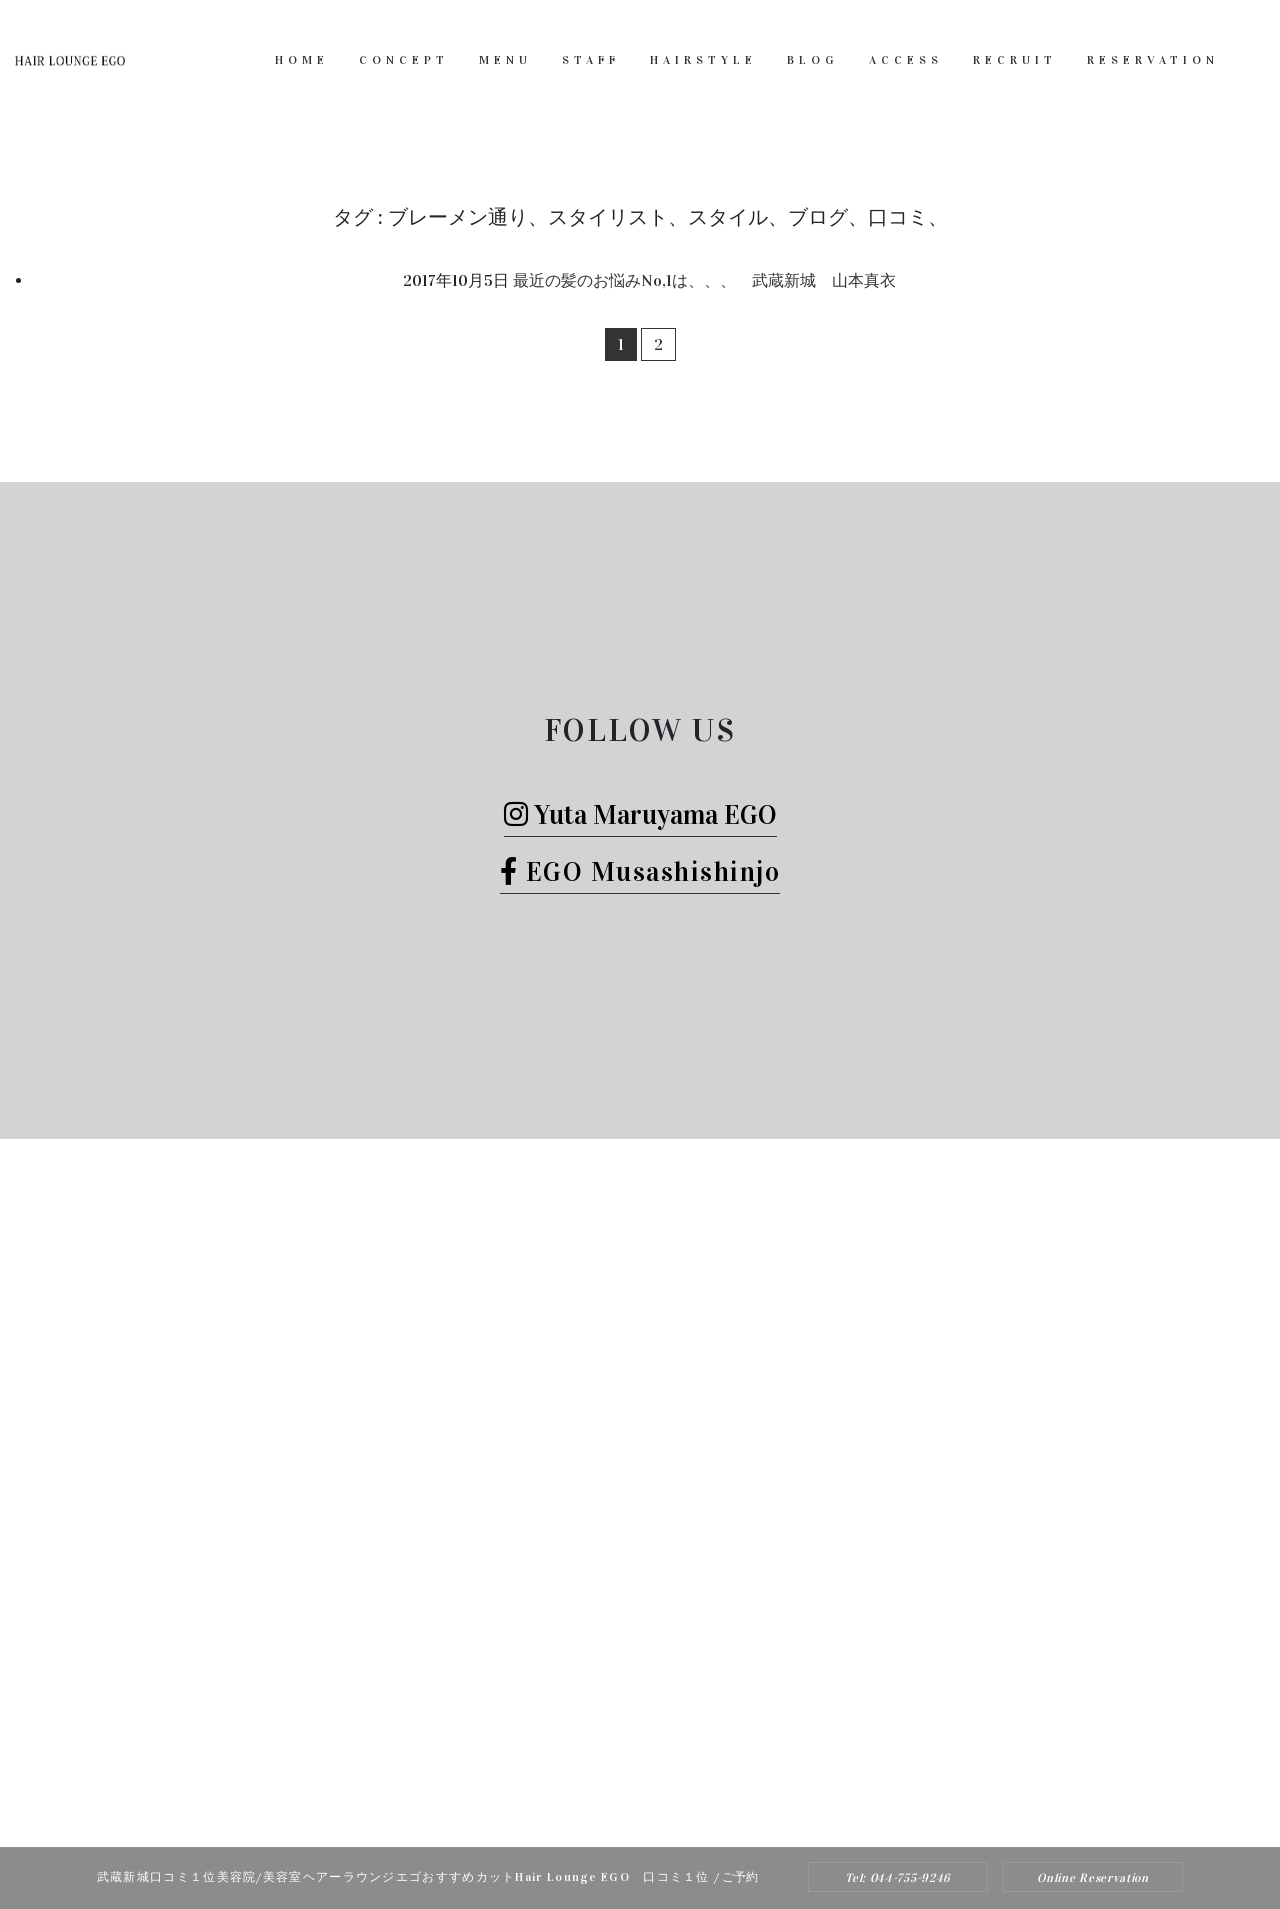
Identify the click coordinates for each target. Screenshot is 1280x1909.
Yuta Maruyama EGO (640, 814)
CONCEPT (404, 60)
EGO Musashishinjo (640, 871)
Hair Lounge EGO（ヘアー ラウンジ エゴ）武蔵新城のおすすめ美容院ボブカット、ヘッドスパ (613, 1806)
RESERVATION (1153, 60)
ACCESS (906, 60)
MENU (505, 60)
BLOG (813, 60)
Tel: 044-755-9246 (898, 1878)
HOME (302, 60)
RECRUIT (1015, 60)
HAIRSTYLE (703, 60)
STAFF (591, 60)
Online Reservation (1093, 1878)
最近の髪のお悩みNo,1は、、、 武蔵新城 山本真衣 (704, 280)
